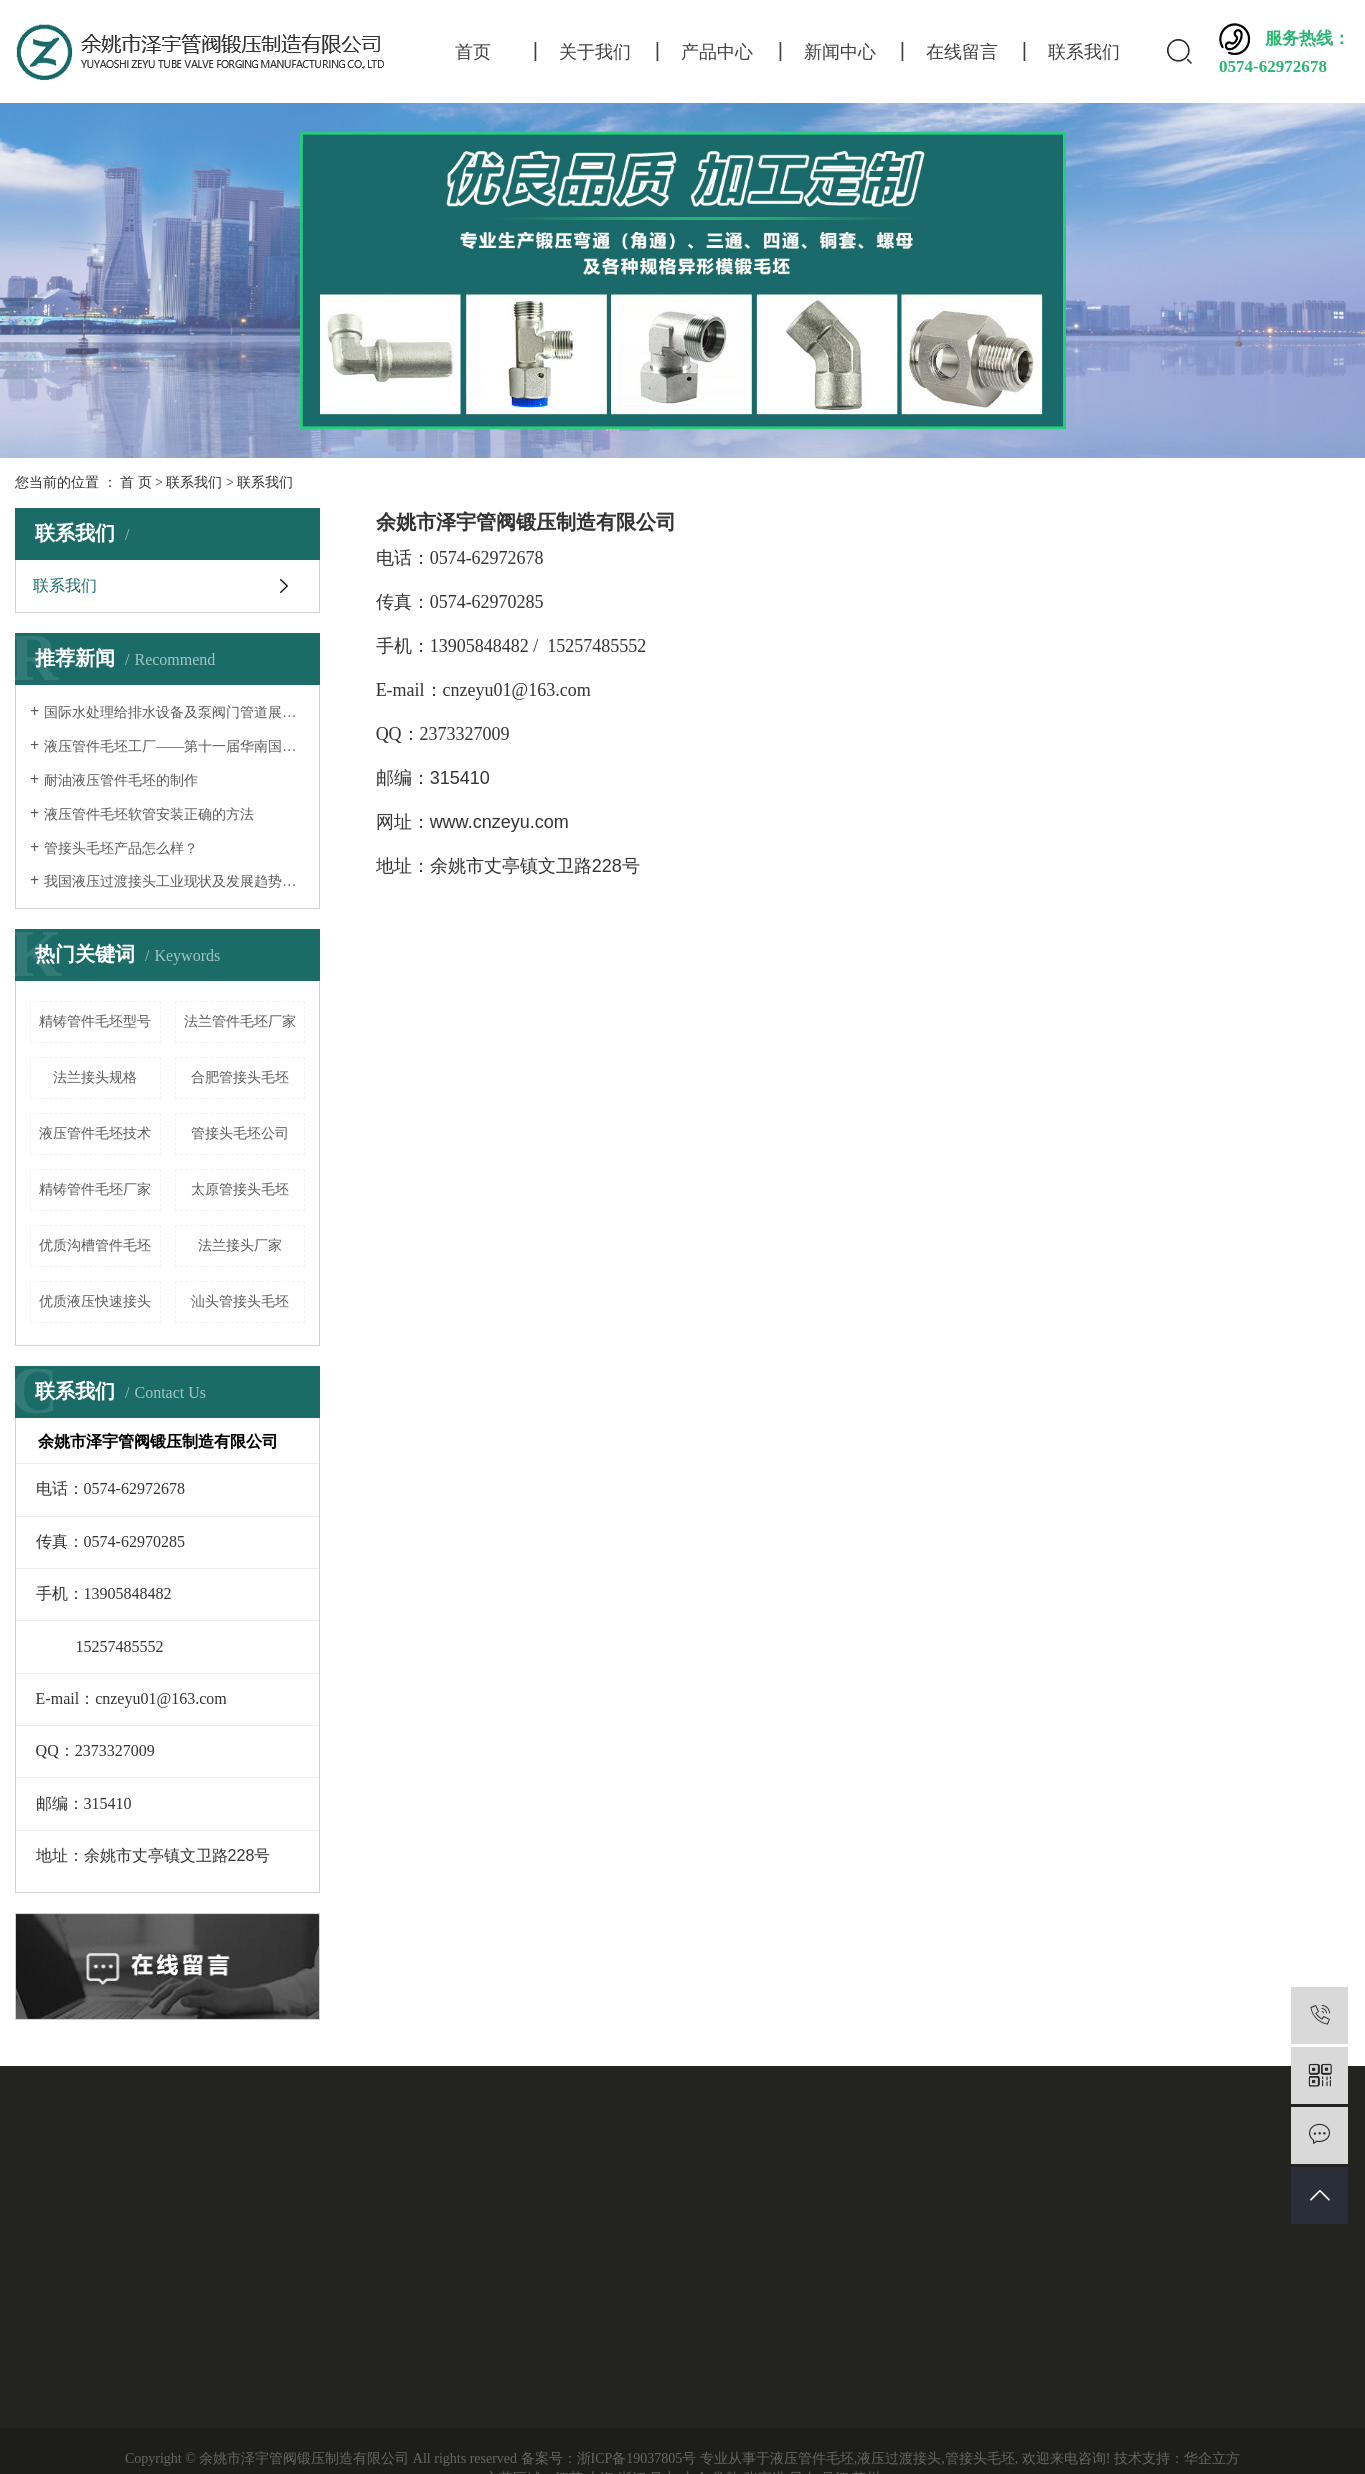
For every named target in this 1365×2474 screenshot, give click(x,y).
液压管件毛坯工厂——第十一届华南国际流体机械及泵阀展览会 (174, 746)
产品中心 (717, 52)
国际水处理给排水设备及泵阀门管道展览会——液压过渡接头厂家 (174, 712)
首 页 (136, 482)
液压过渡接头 (899, 2458)
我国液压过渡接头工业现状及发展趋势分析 (174, 881)
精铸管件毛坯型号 (95, 1021)
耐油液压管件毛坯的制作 (121, 780)
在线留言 (962, 52)
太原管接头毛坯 (240, 1189)
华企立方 (1212, 2458)
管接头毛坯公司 (240, 1133)
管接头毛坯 (980, 2458)
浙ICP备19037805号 (637, 2458)
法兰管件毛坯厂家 (240, 1021)
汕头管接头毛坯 (240, 1301)
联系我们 (1084, 52)
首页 (473, 52)
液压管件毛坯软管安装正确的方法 (149, 814)
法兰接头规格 (95, 1077)
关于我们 (595, 52)
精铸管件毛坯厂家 (95, 1189)
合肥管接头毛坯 (240, 1077)
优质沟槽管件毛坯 (95, 1245)
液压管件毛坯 (812, 2458)
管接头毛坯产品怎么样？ (121, 848)
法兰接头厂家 (240, 1245)
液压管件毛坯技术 (95, 1133)
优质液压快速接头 (95, 1301)
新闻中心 (840, 52)
